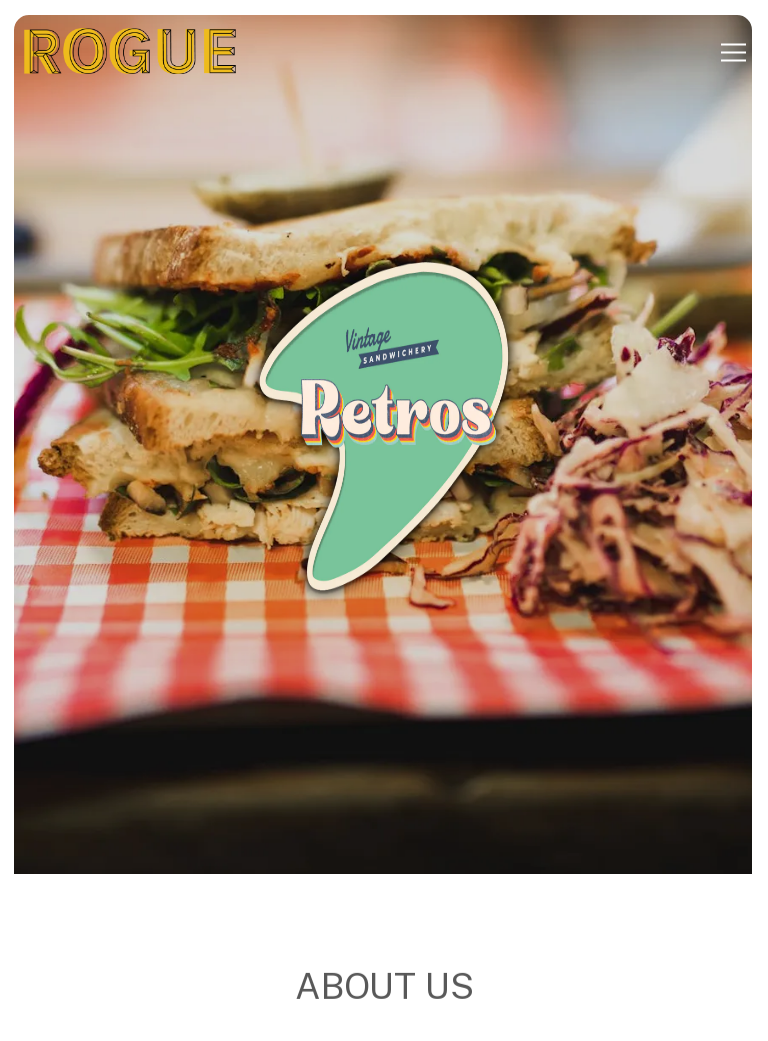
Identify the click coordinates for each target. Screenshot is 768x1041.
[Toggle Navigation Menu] (733, 52)
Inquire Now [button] (384, 1018)
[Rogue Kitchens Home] (130, 52)
